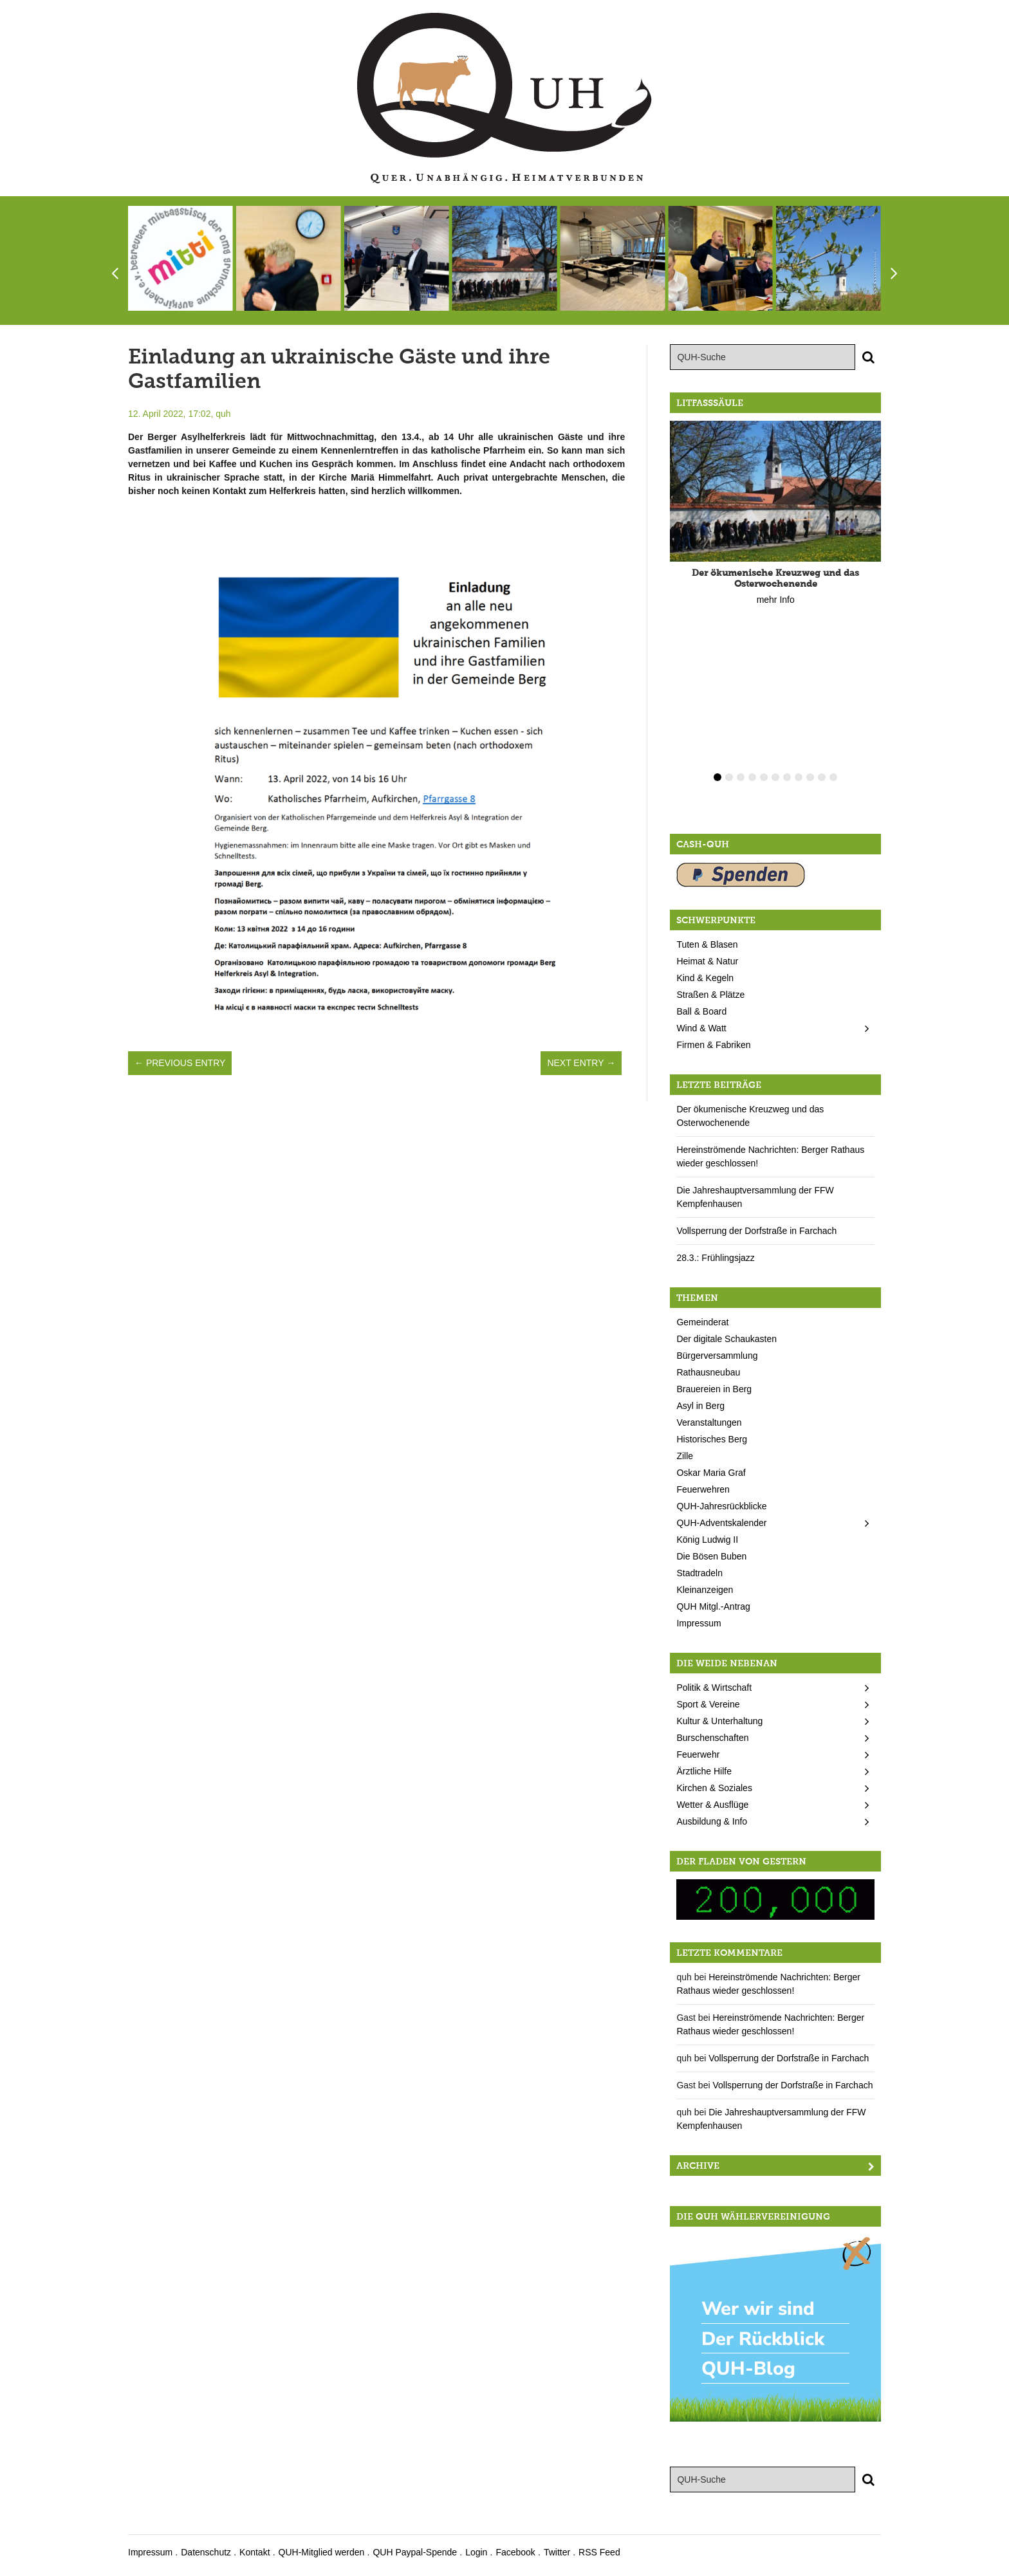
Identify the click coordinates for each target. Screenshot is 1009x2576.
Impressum (698, 1623)
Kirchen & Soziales (714, 1788)
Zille (684, 1456)
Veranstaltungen (708, 1422)
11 (833, 777)
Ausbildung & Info (711, 1821)
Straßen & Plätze (710, 994)
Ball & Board (701, 1011)
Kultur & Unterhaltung (719, 1721)
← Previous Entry (179, 1063)
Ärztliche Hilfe (704, 1771)
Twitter (557, 2552)
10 (822, 777)
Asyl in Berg (700, 1406)
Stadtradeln (699, 1573)
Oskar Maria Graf (710, 1472)
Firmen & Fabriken (713, 1045)
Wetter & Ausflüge (712, 1804)
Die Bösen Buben (711, 1556)
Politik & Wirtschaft (714, 1687)
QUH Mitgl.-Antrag (713, 1606)
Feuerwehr (697, 1754)
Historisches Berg (711, 1439)
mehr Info (776, 599)
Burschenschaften (712, 1738)
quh (223, 414)
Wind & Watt (701, 1028)
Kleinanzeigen (704, 1590)
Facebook (515, 2552)
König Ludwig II (707, 1539)
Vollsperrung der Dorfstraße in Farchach (756, 1231)
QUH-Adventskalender (721, 1523)
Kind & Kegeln (705, 978)
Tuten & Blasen (706, 944)
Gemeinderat (702, 1322)
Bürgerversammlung (716, 1355)
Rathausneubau (708, 1372)
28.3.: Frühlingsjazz (715, 1258)
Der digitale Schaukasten (726, 1339)
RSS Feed (599, 2552)
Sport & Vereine (707, 1704)
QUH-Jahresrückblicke (721, 1506)
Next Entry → (581, 1063)
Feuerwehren (703, 1489)
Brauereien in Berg (714, 1389)
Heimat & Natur (707, 961)
